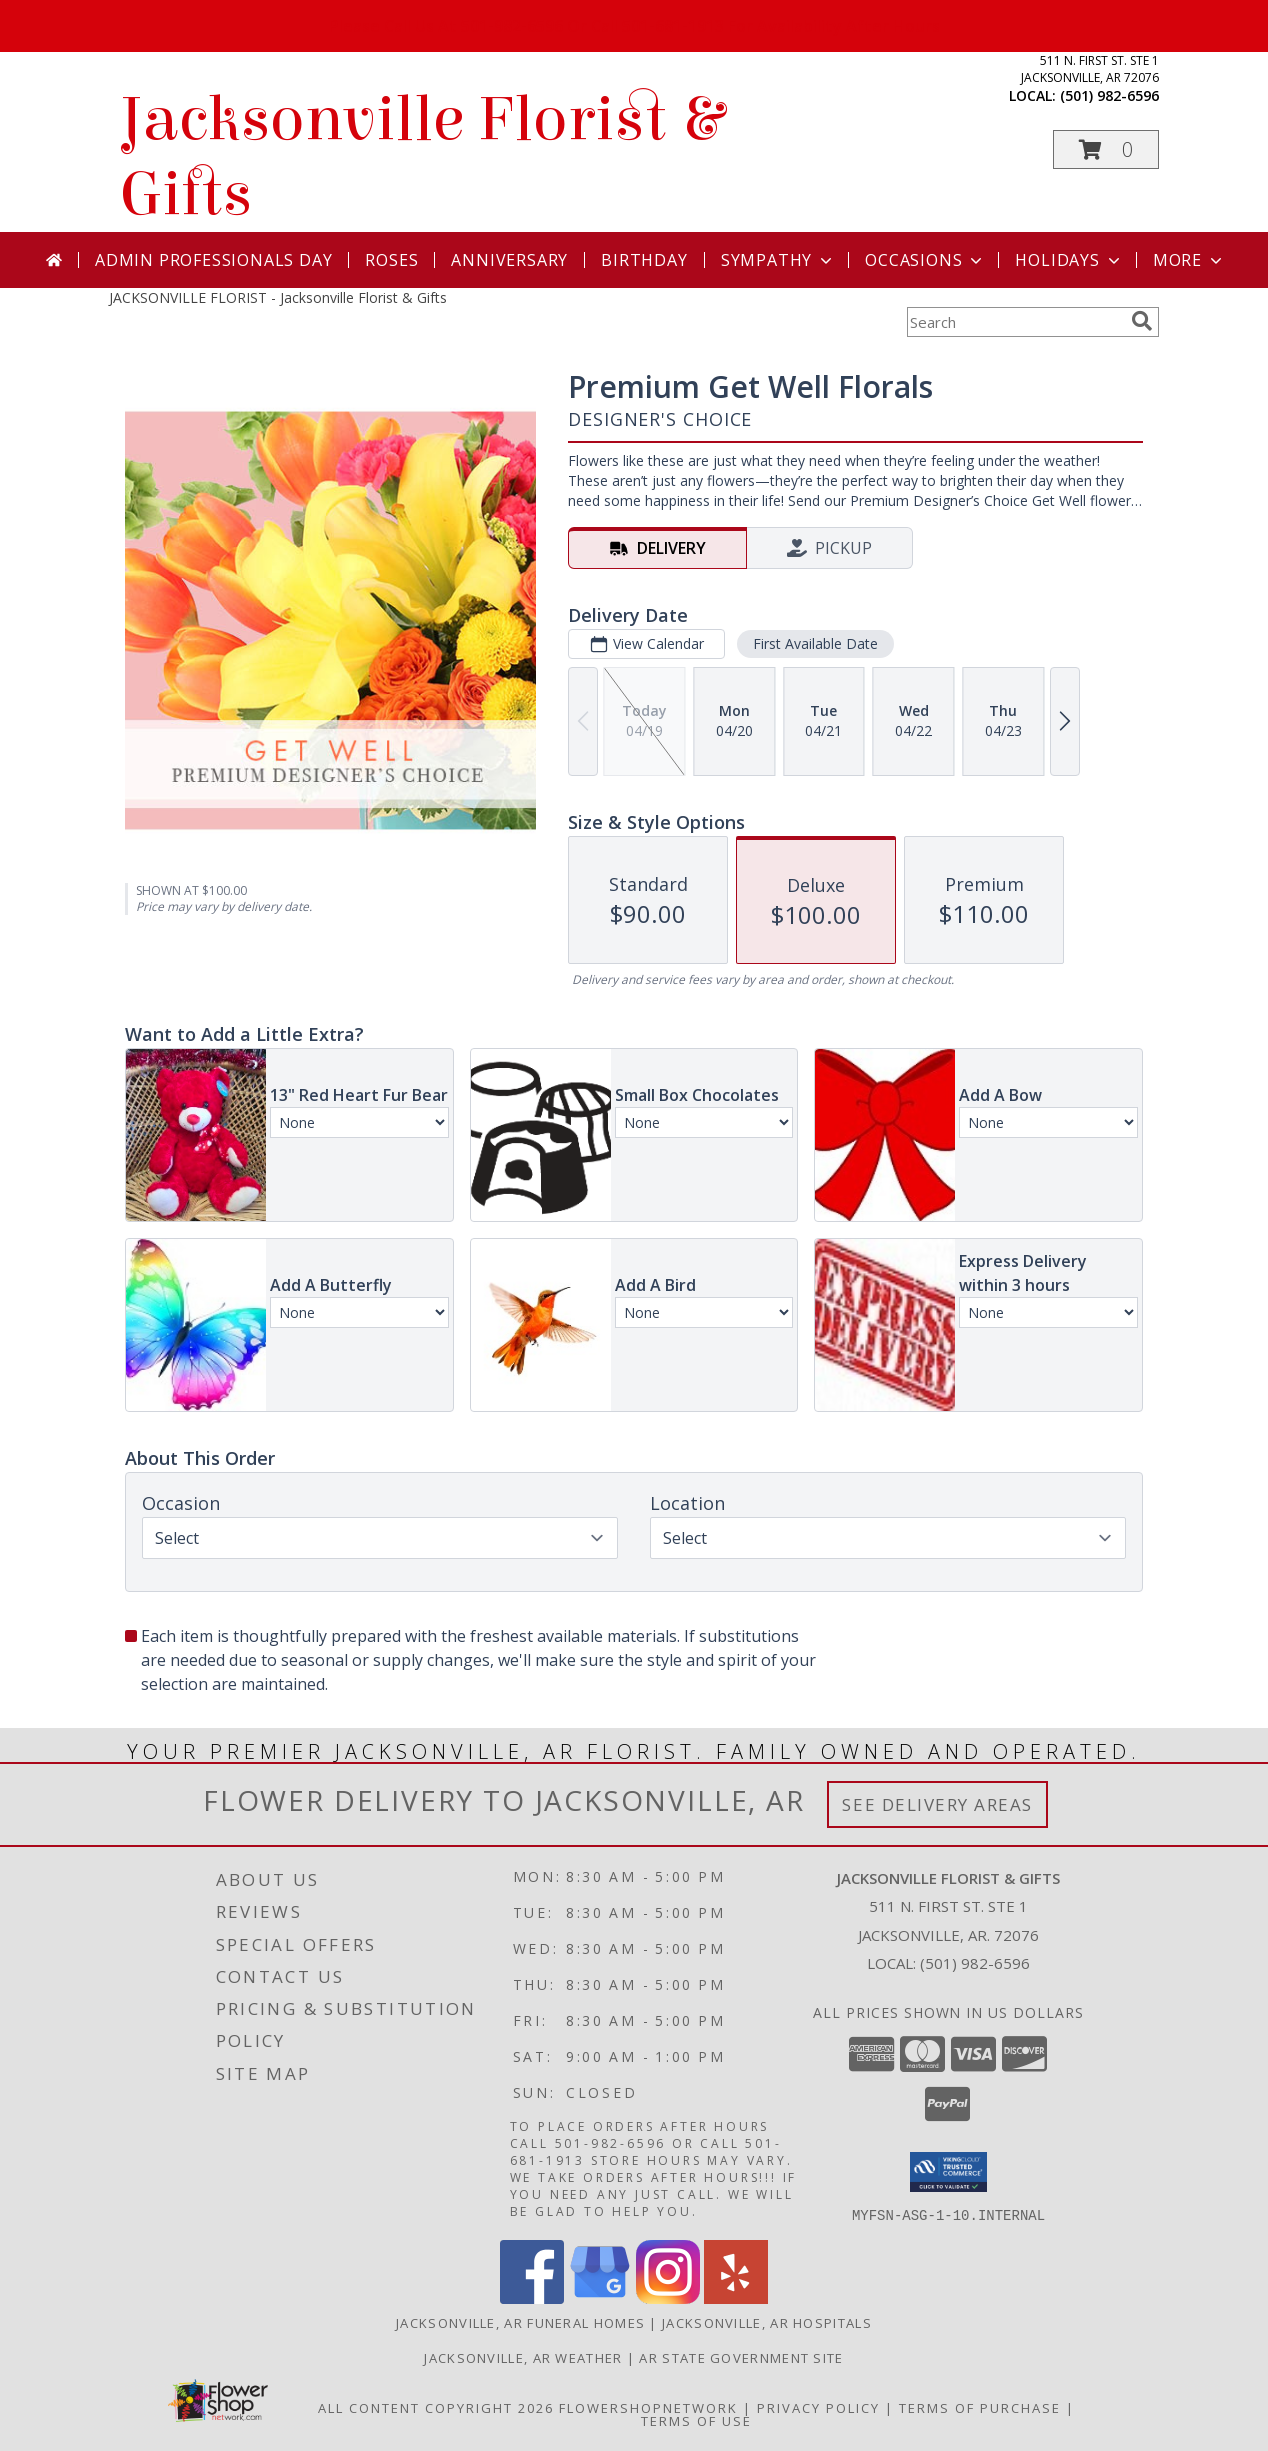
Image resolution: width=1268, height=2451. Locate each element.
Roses (391, 260)
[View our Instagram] (668, 2297)
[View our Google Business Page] (600, 2297)
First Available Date (815, 643)
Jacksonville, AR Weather (523, 2357)
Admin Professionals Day (213, 260)
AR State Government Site (741, 2357)
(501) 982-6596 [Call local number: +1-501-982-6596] (1109, 95)
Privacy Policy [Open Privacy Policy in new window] (818, 2407)
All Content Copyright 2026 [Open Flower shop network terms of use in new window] (436, 2407)
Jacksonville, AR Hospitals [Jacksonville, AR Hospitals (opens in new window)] (767, 2322)
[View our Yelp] (736, 2297)
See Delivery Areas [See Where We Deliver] (937, 1804)
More (1189, 260)
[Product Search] (1015, 322)
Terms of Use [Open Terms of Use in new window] (696, 2420)
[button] (1106, 149)
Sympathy (778, 260)
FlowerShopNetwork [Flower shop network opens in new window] (648, 2407)
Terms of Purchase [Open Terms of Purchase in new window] (980, 2407)
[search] (1142, 321)
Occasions (925, 260)
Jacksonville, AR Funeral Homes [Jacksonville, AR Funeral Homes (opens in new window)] (520, 2322)
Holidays (1069, 260)
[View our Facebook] (532, 2297)
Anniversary (509, 260)
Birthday (644, 260)
